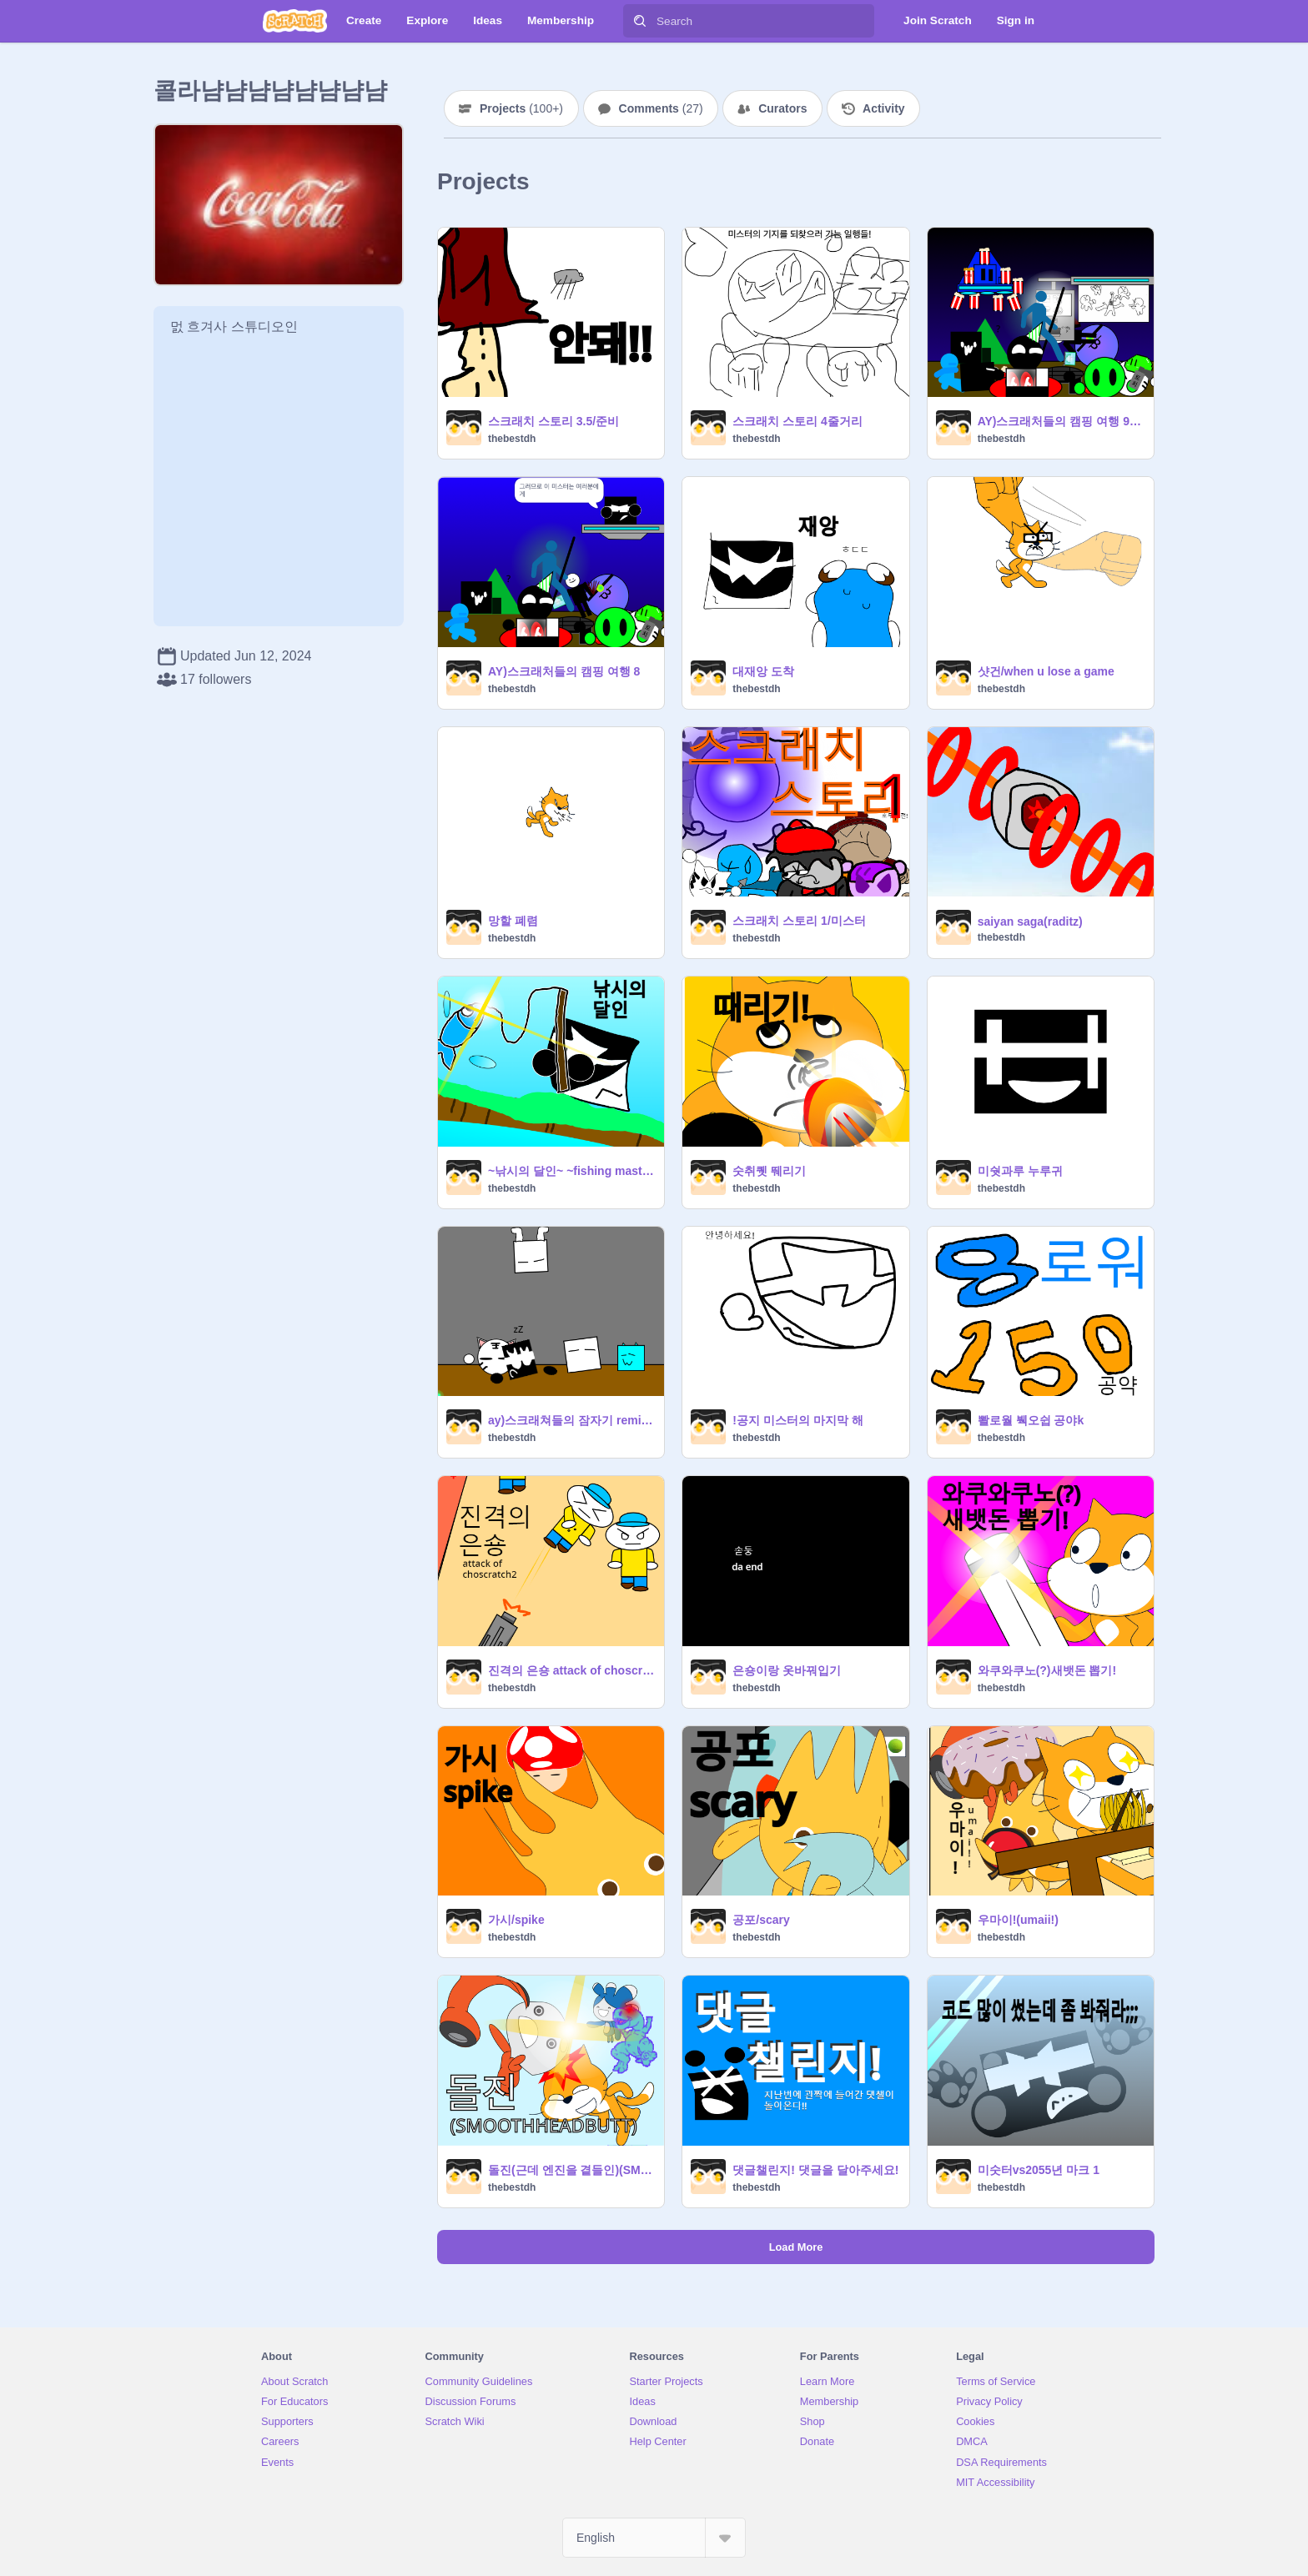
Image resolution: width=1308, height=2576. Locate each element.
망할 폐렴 (513, 920)
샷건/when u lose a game (1046, 671)
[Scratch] (295, 21)
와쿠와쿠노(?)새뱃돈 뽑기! (1047, 1670)
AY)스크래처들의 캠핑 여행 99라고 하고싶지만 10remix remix (1061, 421)
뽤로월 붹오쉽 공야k (1031, 1420)
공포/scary (760, 1919)
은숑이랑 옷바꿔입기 (786, 1670)
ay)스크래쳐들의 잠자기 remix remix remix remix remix (571, 1420)
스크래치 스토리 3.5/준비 (553, 421)
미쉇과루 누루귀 (1020, 1171)
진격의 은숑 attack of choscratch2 (571, 1670)
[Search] (640, 21)
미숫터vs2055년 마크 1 (1038, 2170)
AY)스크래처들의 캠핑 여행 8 (564, 671)
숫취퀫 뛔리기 (769, 1171)
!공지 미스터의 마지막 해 (797, 1420)
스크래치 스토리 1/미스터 (798, 920)
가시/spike (516, 1919)
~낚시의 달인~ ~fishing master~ (571, 1171)
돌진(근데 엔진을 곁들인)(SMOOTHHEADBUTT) (571, 2170)
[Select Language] (654, 2538)
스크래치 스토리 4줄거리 (797, 421)
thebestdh (512, 438)
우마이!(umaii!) (1018, 1919)
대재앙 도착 (763, 671)
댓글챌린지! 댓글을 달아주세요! (815, 2170)
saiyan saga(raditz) (1030, 921)
